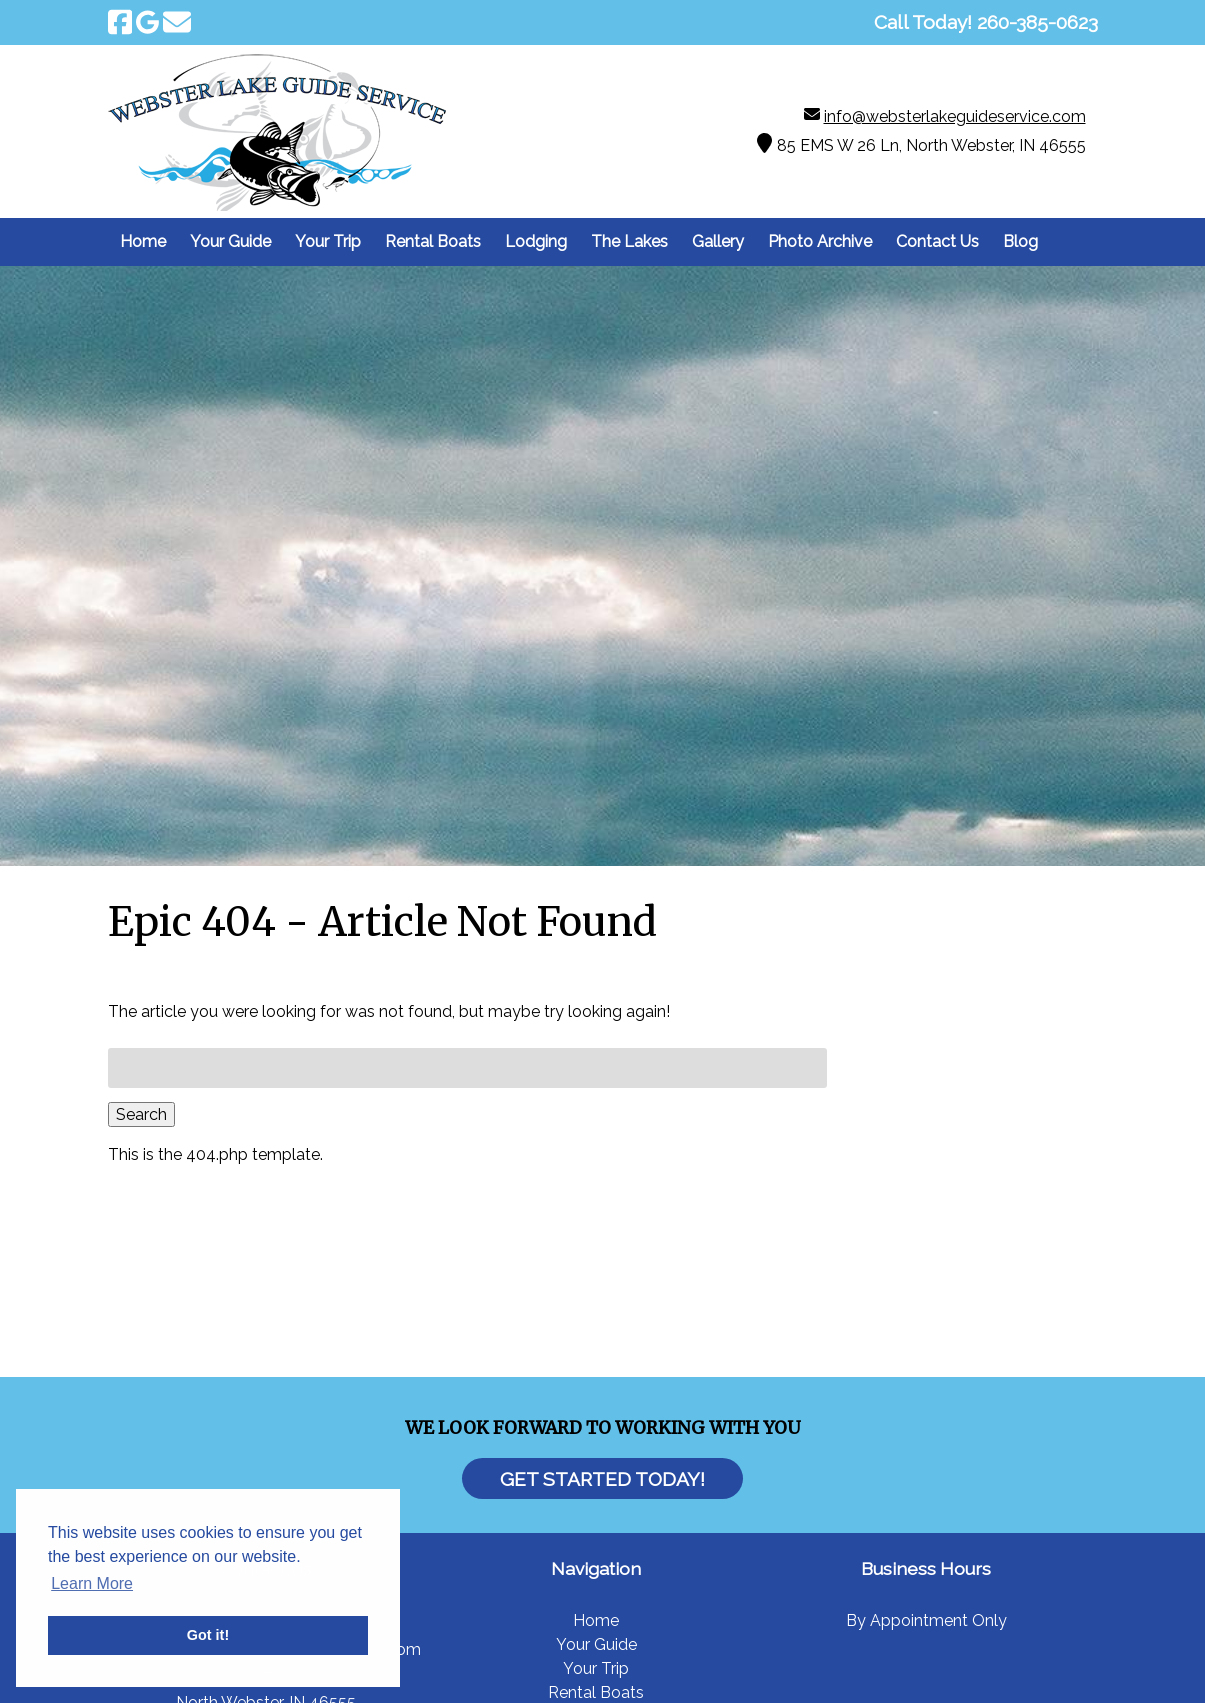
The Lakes (629, 241)
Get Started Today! (602, 1478)
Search (141, 1114)
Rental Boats (433, 241)
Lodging (536, 241)
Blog (1020, 241)
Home (143, 241)
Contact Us (937, 241)
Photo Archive (820, 241)
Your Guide (230, 241)
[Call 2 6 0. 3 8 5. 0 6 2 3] (1037, 22)
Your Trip (328, 241)
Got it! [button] (208, 1635)
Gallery (718, 241)
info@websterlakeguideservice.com (955, 116)
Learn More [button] (92, 1583)
